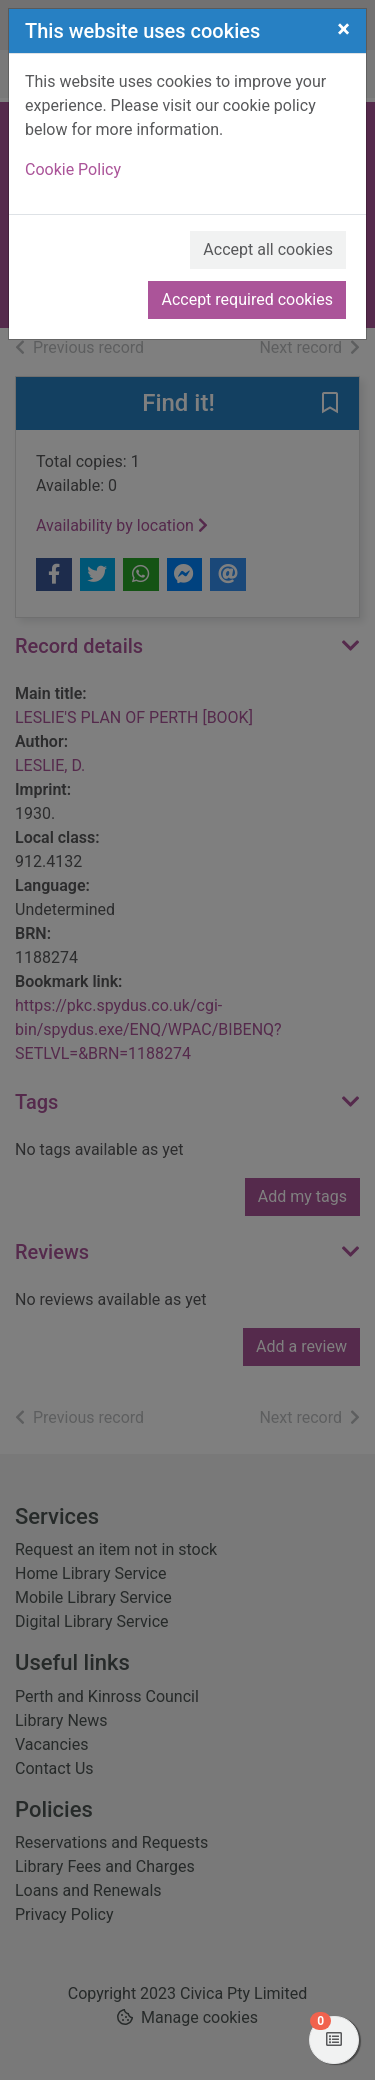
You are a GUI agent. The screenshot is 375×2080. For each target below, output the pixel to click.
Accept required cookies (247, 299)
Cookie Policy (73, 169)
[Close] (343, 29)
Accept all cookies (268, 249)
